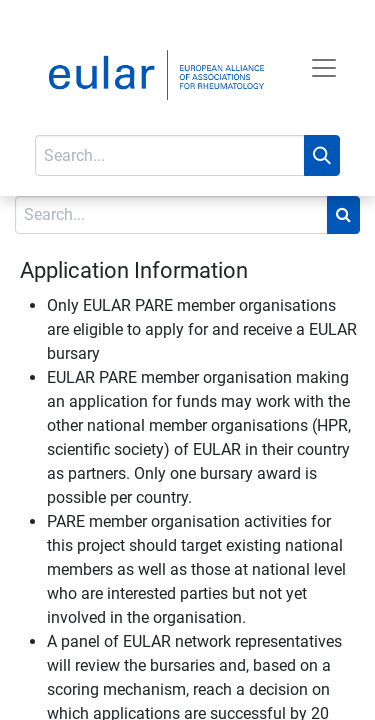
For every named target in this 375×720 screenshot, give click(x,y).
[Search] (322, 155)
